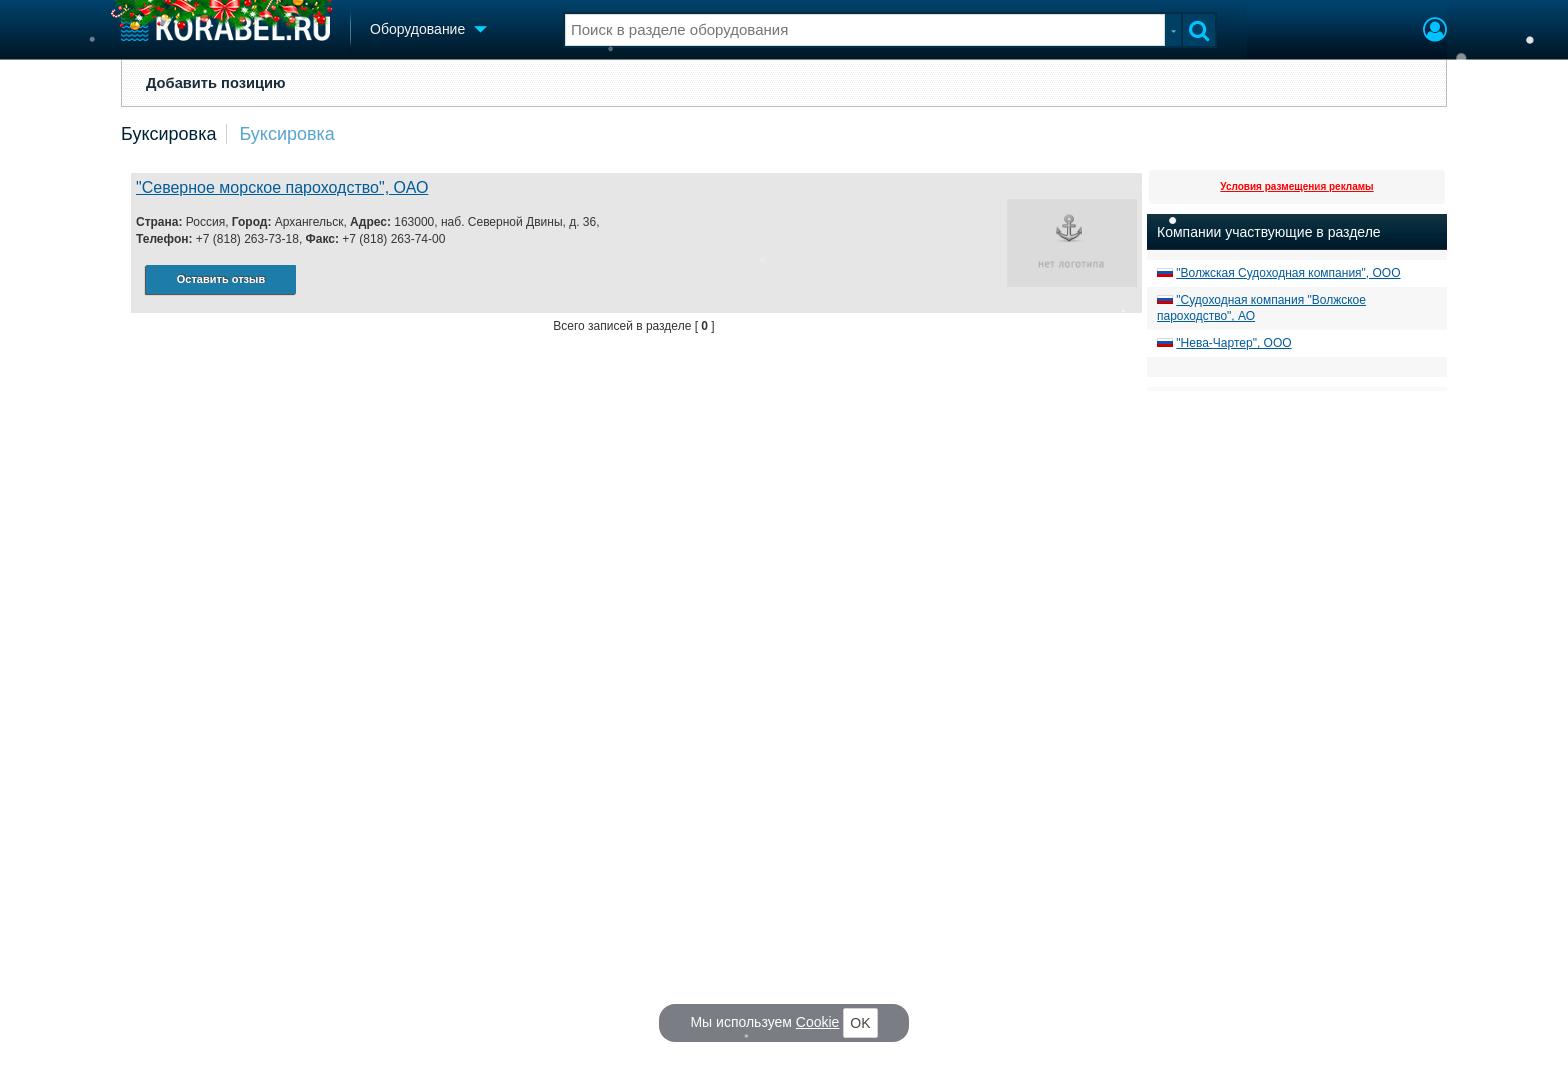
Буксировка (168, 134)
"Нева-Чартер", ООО (1233, 343)
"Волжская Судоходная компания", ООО (1288, 273)
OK (860, 1023)
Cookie (818, 1022)
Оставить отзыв (221, 279)
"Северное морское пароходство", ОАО (282, 187)
